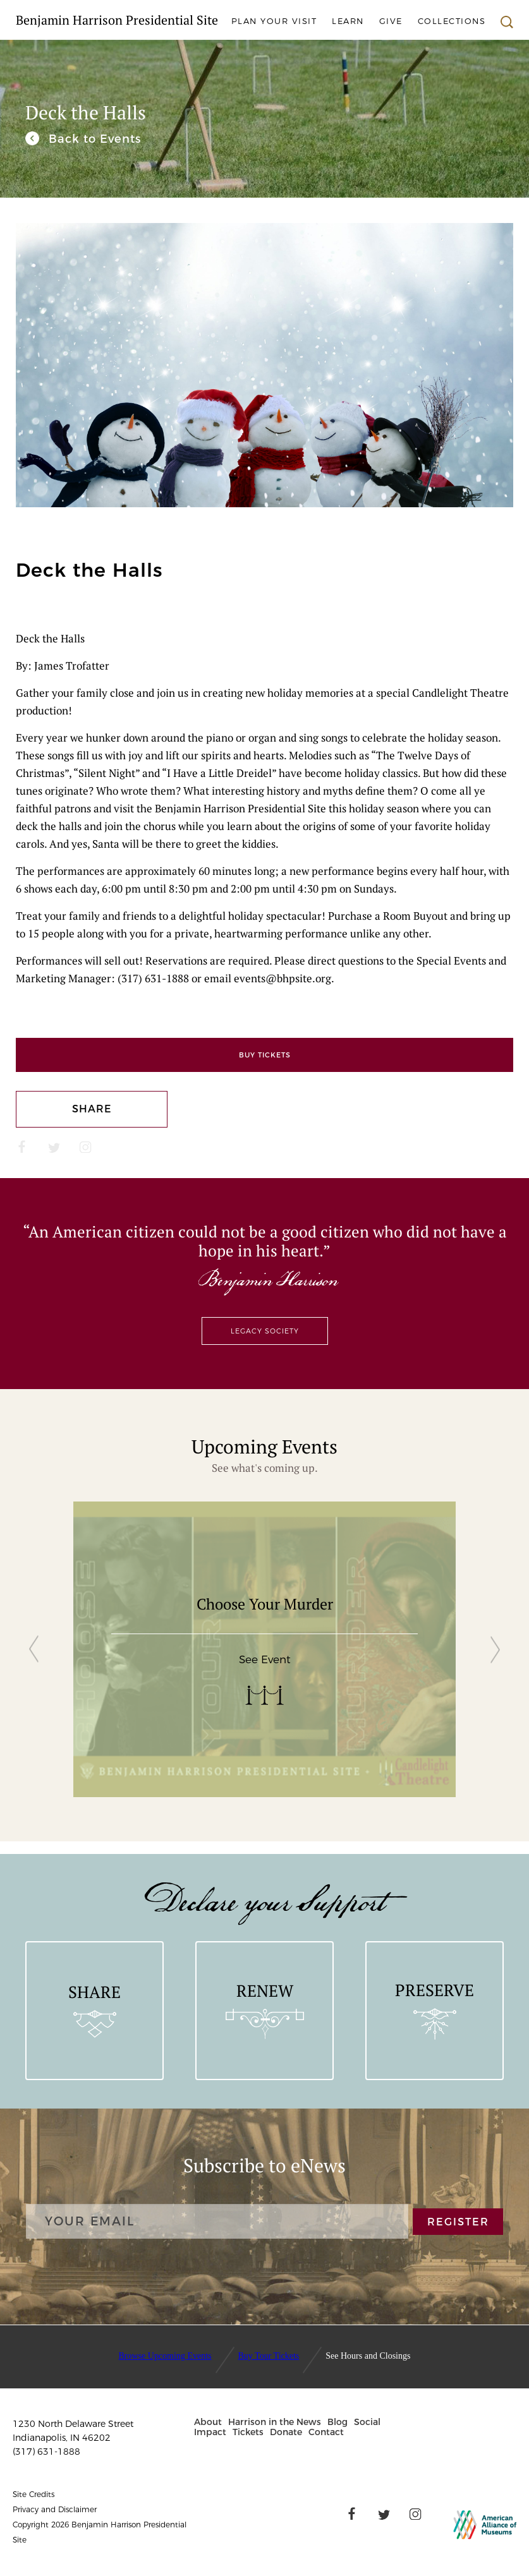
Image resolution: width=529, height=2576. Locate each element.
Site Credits (33, 2494)
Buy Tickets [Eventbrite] (265, 1054)
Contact (326, 2432)
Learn (348, 21)
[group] (264, 1649)
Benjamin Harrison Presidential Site (117, 20)
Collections (452, 21)
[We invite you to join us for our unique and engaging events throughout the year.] (83, 139)
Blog (337, 2422)
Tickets (248, 2432)
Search (507, 22)
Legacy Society (265, 1331)
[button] (255, 537)
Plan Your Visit (274, 21)
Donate (286, 2432)
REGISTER (458, 2221)
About (208, 2422)
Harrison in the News (274, 2422)
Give (391, 21)
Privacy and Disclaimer (55, 2509)
